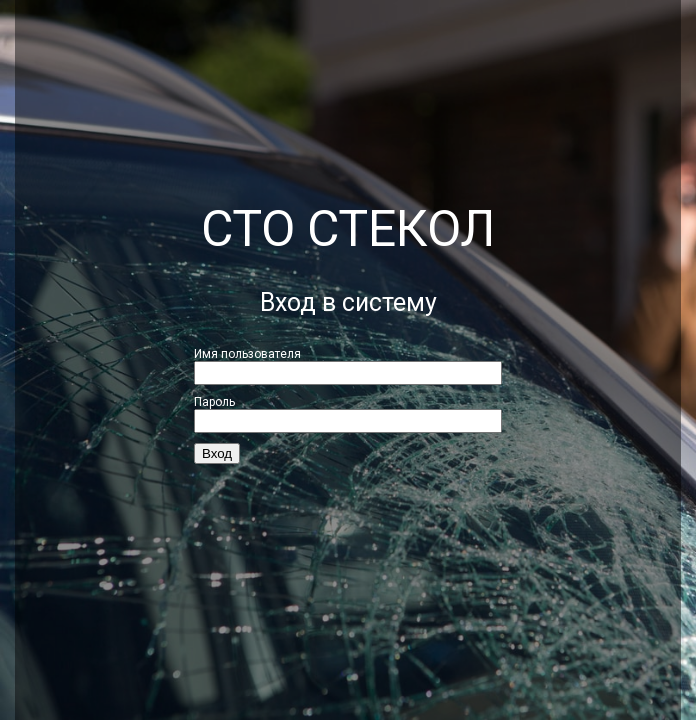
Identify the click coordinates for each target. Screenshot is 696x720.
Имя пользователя (247, 354)
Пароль (214, 402)
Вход (217, 453)
